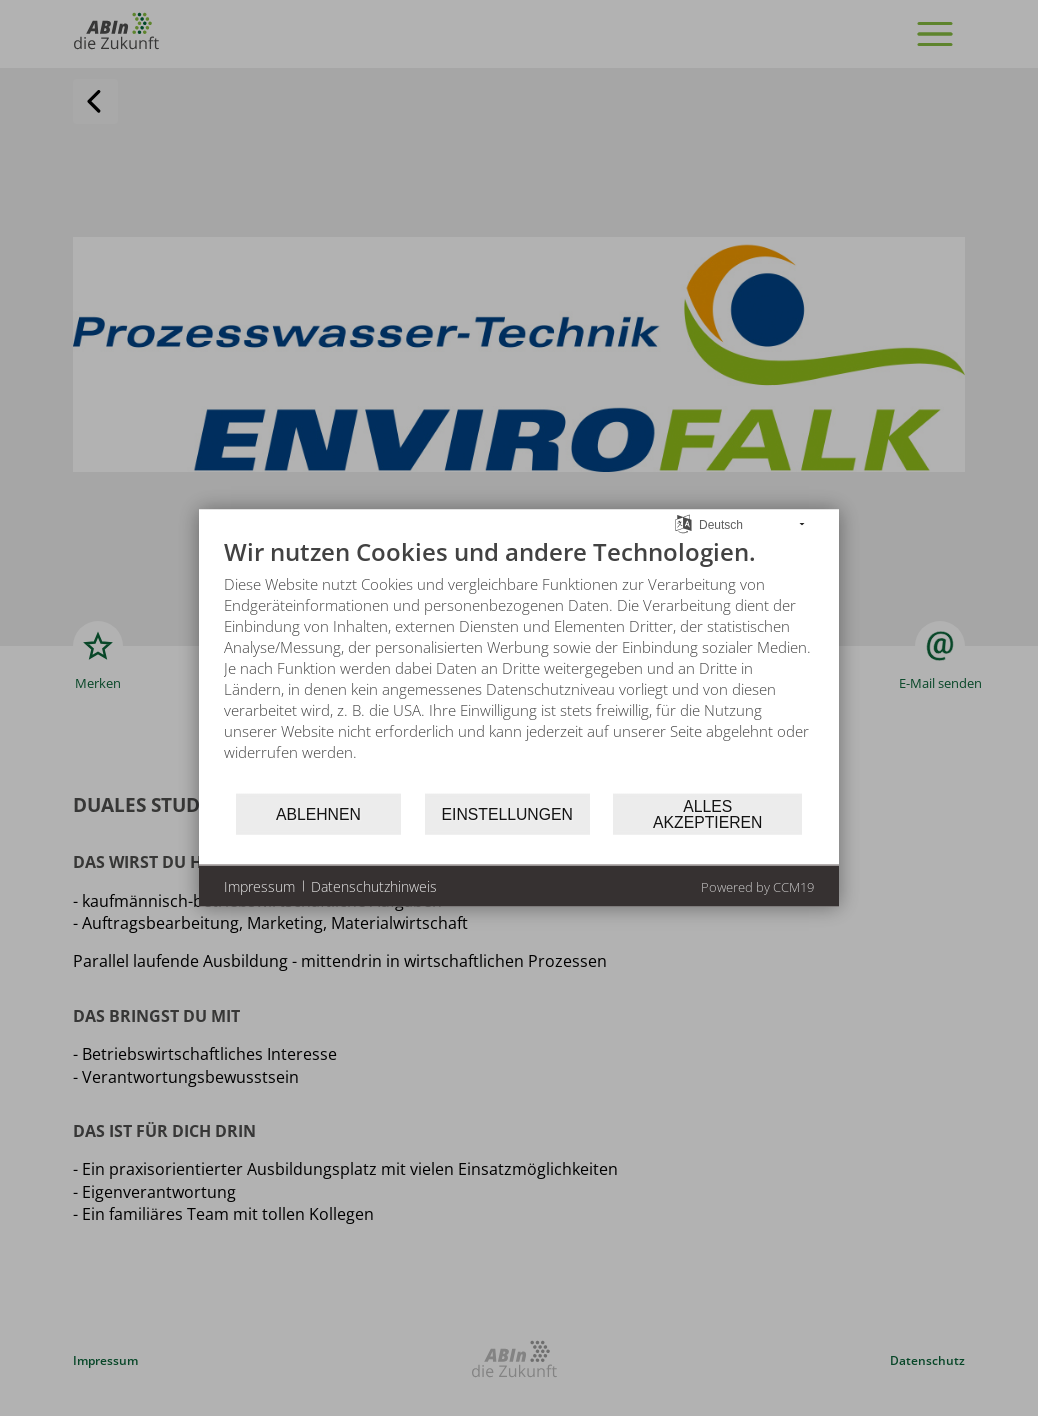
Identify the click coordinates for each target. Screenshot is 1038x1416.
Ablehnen (318, 813)
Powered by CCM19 (757, 887)
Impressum (259, 885)
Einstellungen (507, 813)
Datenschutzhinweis (374, 885)
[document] (519, 664)
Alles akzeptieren (707, 813)
